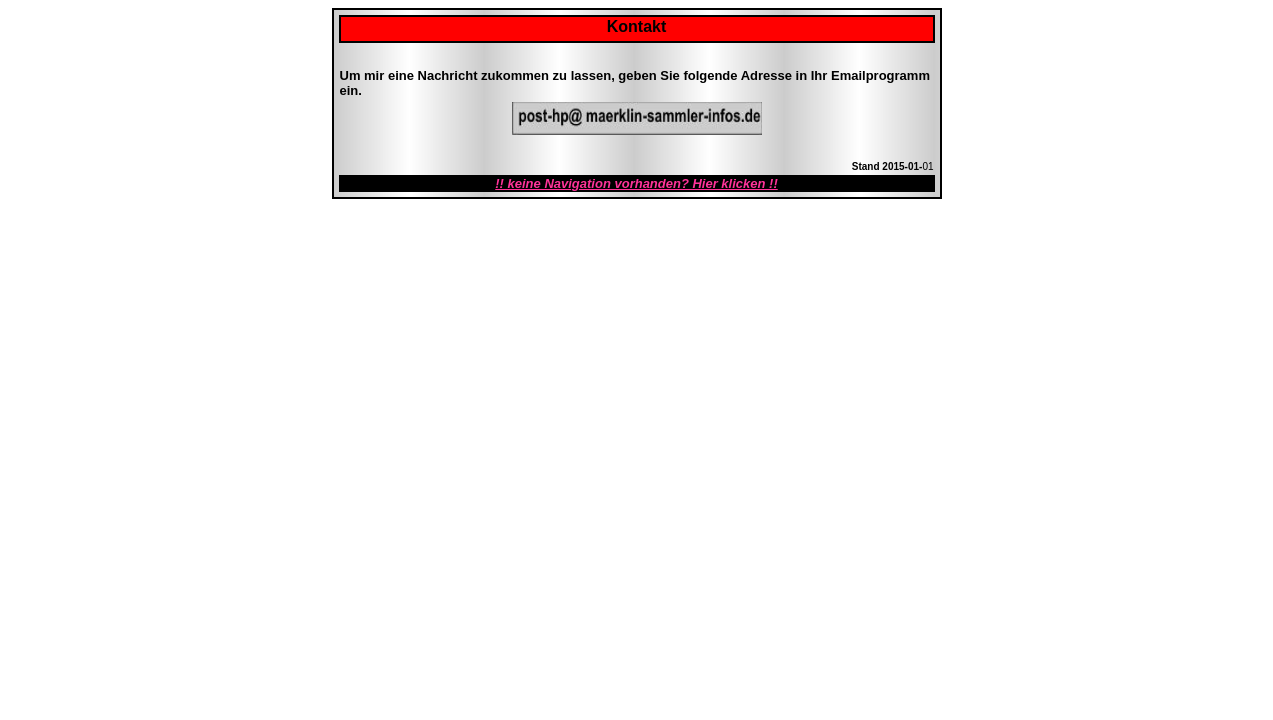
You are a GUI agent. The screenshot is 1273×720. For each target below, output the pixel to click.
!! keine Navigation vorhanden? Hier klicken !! (636, 183)
